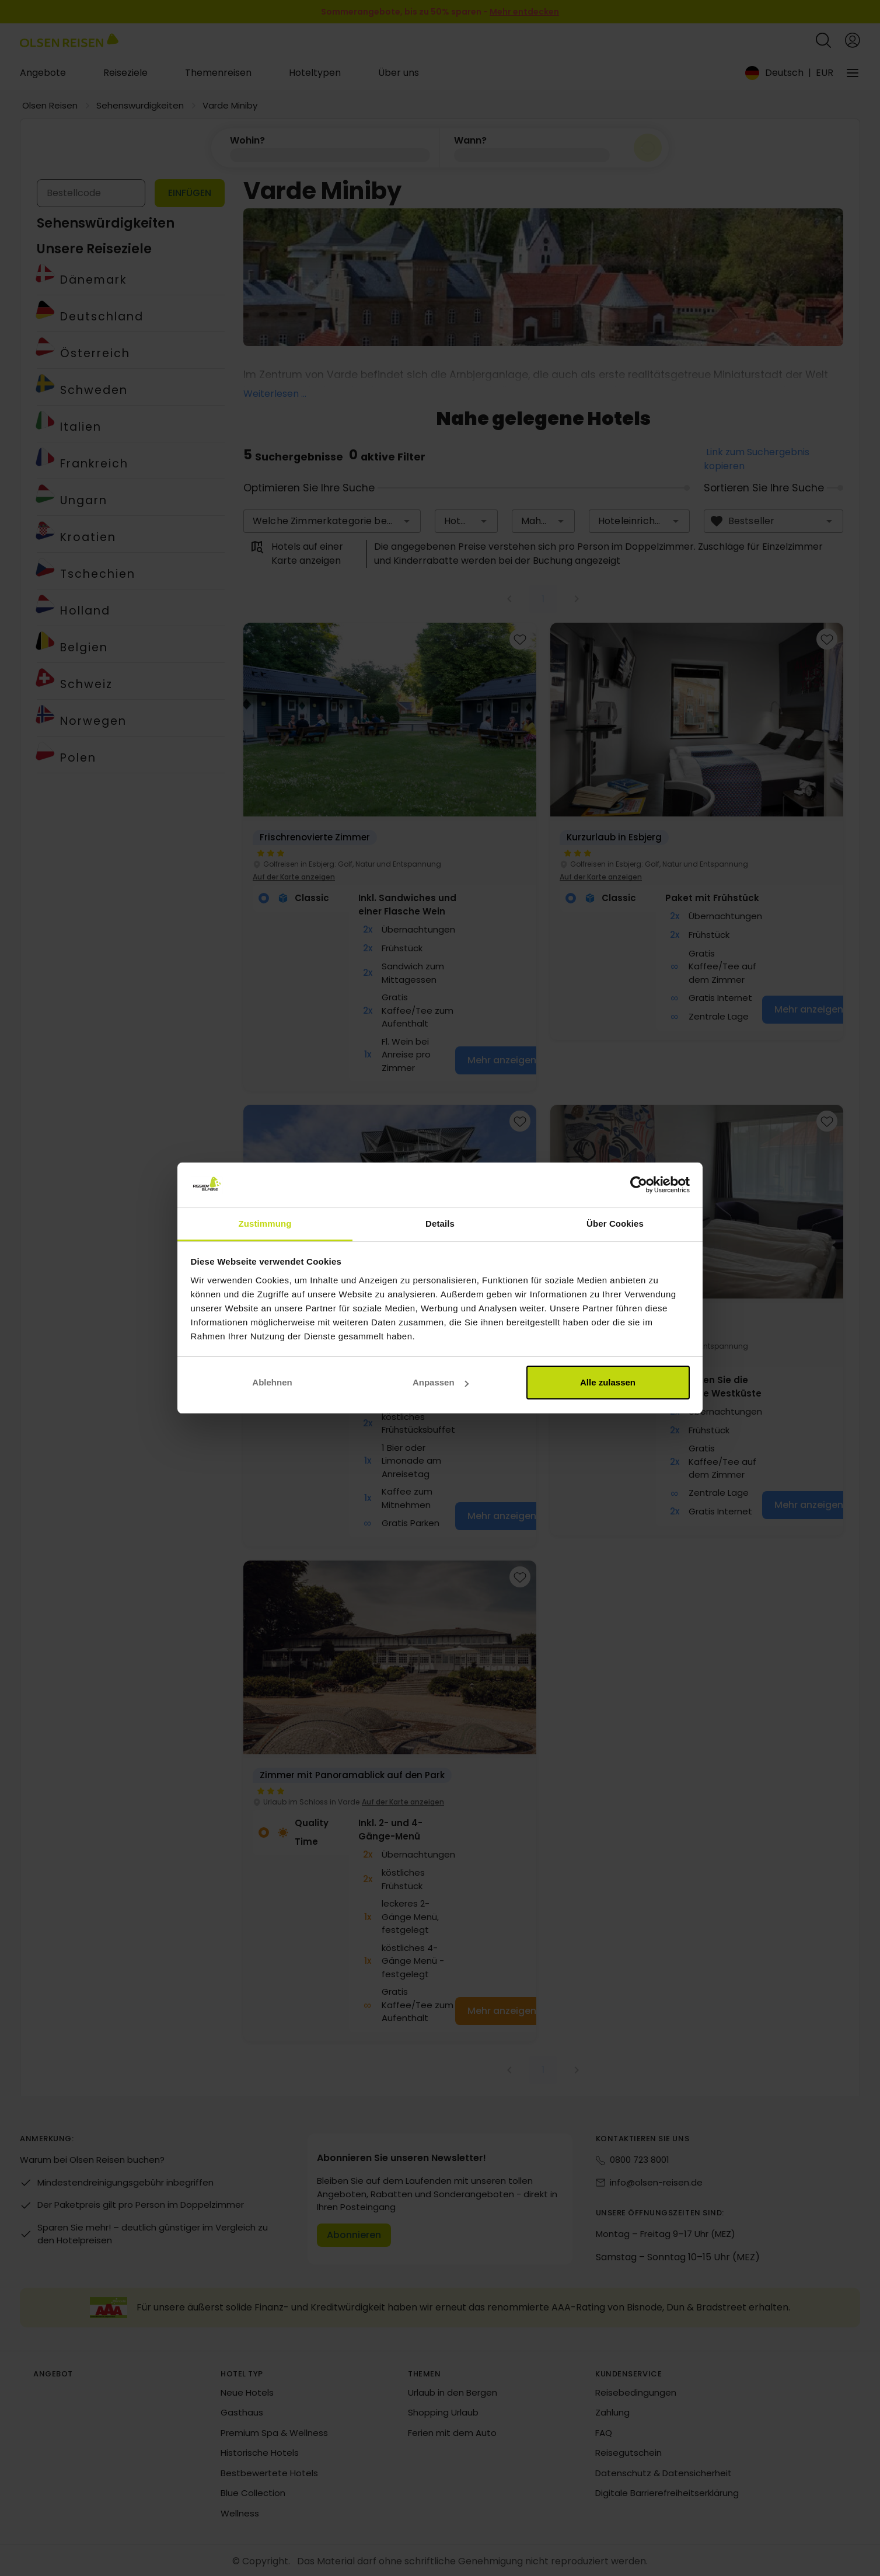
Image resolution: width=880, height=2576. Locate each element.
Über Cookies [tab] (615, 1223)
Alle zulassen (607, 1382)
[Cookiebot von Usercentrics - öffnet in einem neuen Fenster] (639, 1185)
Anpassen (441, 1382)
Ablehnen (272, 1382)
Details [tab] (440, 1223)
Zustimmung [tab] (265, 1223)
